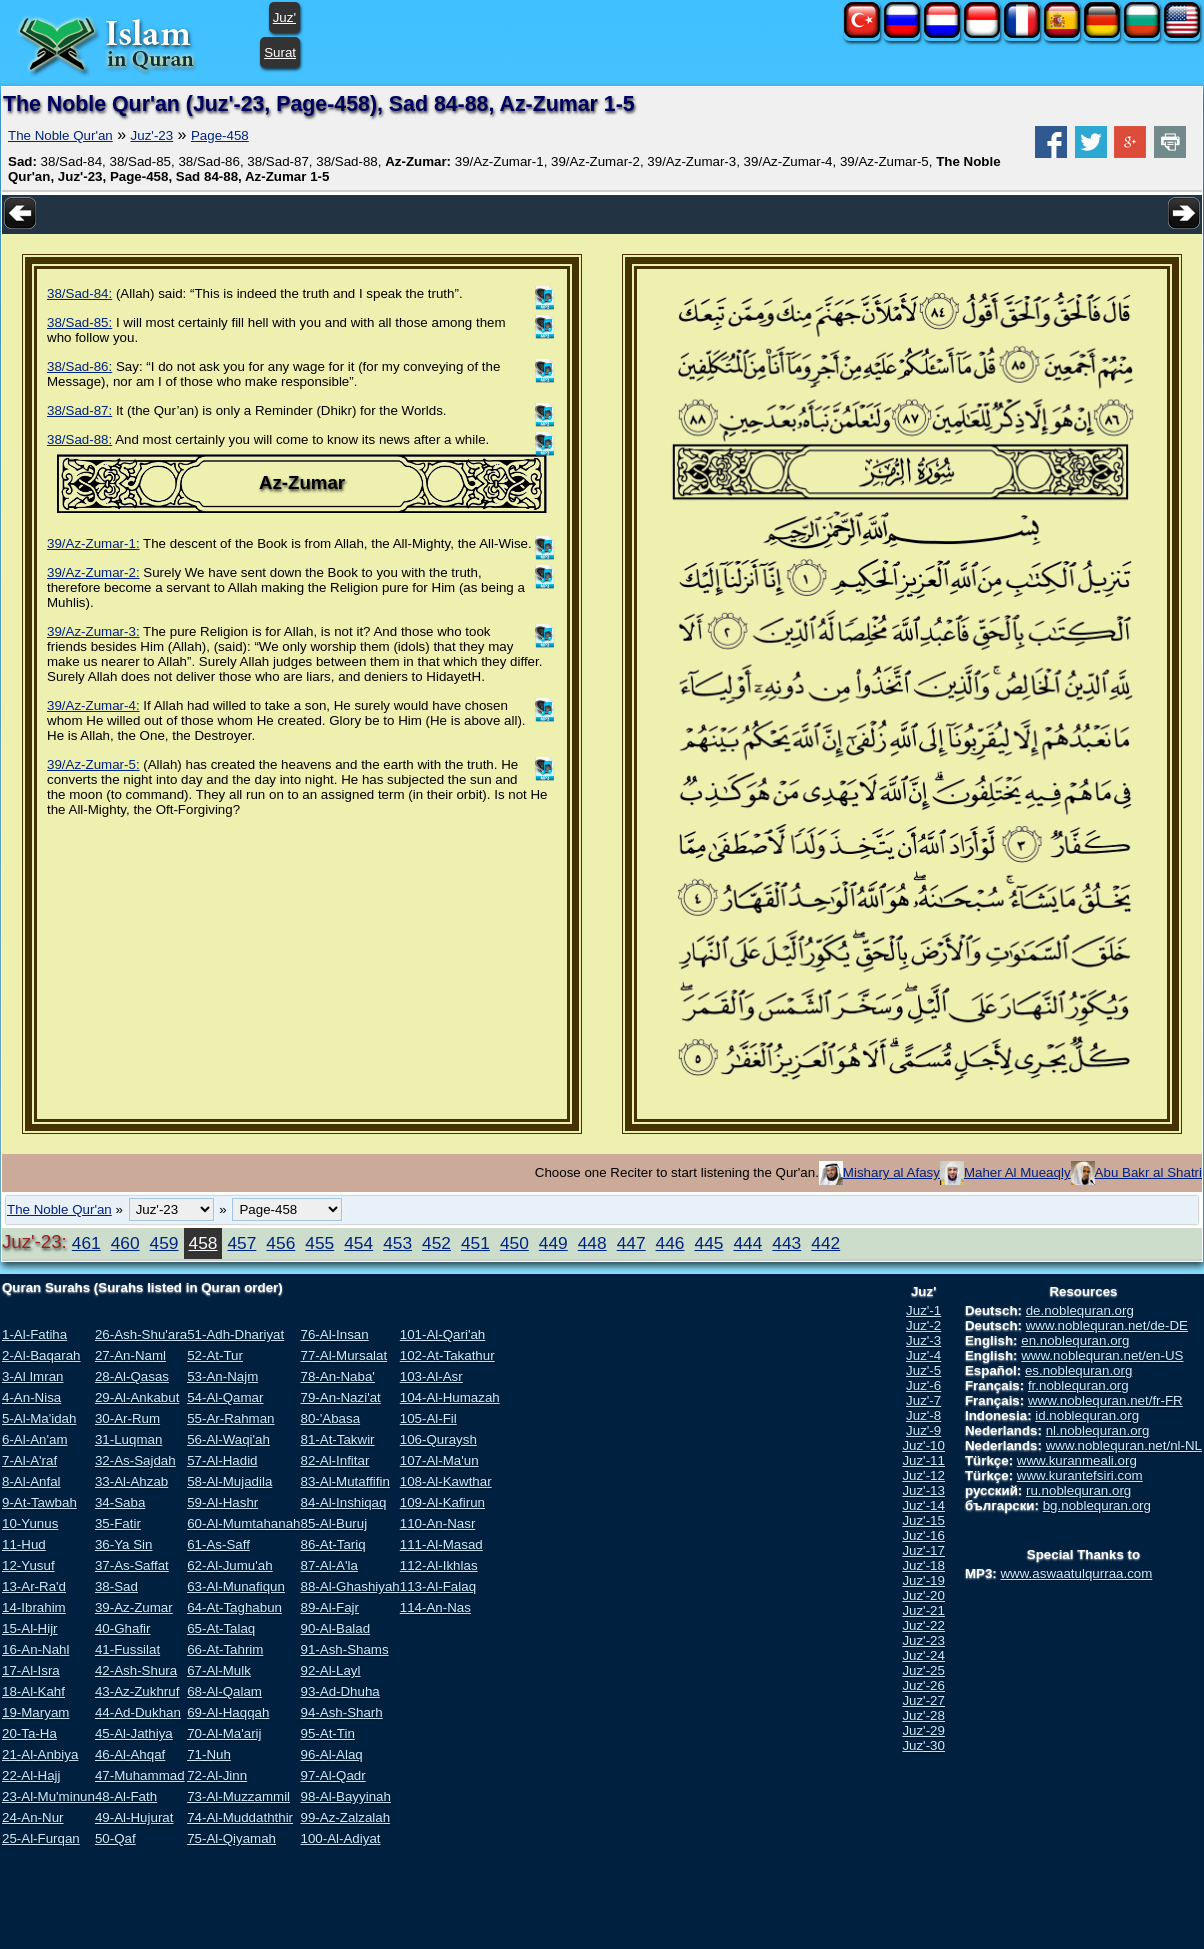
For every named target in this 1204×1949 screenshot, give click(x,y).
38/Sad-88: (79, 439)
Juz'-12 (923, 1475)
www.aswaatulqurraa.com (1076, 1573)
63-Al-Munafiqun (236, 1586)
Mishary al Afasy (891, 1172)
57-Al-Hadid (222, 1460)
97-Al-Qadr (332, 1775)
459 (164, 1243)
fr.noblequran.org (1078, 1385)
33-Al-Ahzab (131, 1481)
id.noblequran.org (1087, 1415)
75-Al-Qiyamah (231, 1838)
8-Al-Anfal (31, 1481)
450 (514, 1243)
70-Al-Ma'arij (224, 1733)
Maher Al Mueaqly (1017, 1172)
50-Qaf (115, 1838)
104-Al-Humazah (450, 1397)
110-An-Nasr (438, 1523)
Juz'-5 (923, 1370)
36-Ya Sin (124, 1544)
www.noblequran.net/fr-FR (1105, 1400)
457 (241, 1243)
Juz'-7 (923, 1400)
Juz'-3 (923, 1340)
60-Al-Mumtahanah (243, 1523)
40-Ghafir (123, 1628)
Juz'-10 (923, 1445)
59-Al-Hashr (222, 1502)
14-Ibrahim (34, 1607)
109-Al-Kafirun (442, 1502)
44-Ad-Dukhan (138, 1712)
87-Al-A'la (328, 1565)
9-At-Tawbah (39, 1502)
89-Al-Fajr (329, 1607)
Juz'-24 (923, 1655)
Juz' (284, 17)
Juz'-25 (923, 1670)
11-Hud (24, 1544)
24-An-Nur (32, 1817)
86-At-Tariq (332, 1544)
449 (553, 1243)
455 (319, 1243)
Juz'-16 (923, 1535)
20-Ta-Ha (29, 1733)
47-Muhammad (140, 1775)
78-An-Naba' (337, 1376)
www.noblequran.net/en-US (1102, 1355)
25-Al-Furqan (41, 1838)
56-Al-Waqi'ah (228, 1439)
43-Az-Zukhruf (137, 1691)
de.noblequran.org (1080, 1310)
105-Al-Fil (428, 1418)
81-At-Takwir (337, 1439)
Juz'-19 (923, 1580)
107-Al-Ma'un (439, 1460)
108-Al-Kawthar (446, 1481)
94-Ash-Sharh (341, 1712)
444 (747, 1243)
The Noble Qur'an (60, 135)
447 (631, 1243)
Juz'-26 (923, 1685)
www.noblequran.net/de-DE (1107, 1325)
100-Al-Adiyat (340, 1838)
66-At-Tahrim (225, 1649)
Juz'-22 (923, 1625)
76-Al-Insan (334, 1334)
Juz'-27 (923, 1700)
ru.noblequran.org (1078, 1490)
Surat (280, 52)
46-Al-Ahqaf (130, 1754)
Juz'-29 (923, 1730)
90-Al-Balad (335, 1628)
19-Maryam (35, 1712)
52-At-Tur (215, 1355)
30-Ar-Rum (127, 1418)
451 (475, 1243)
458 (203, 1243)
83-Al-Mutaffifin (344, 1481)
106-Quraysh (438, 1439)
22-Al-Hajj (31, 1775)
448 (592, 1243)
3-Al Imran (32, 1376)
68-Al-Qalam (224, 1691)
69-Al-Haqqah (228, 1712)
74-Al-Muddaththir (240, 1817)
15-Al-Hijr (30, 1628)
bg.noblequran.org (1097, 1505)
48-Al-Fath (126, 1796)
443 (786, 1243)
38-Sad (116, 1586)
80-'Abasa (330, 1418)
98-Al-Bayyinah (345, 1796)
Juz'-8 (923, 1415)
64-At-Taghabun (234, 1607)
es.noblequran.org (1078, 1370)
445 (709, 1243)
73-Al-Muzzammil (238, 1796)
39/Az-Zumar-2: (93, 572)
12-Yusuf (28, 1565)
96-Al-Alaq (331, 1754)
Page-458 (220, 135)
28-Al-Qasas (132, 1376)
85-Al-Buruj (333, 1523)
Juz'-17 (923, 1550)
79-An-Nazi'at (340, 1397)
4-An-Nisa (31, 1397)
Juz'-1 (923, 1310)
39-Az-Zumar (134, 1607)
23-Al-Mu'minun (48, 1796)
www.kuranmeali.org (1077, 1460)
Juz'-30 (923, 1745)
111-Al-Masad (441, 1544)
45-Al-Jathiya (134, 1733)
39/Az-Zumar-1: (93, 543)
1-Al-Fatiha (34, 1334)
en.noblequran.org (1075, 1340)
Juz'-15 (923, 1520)
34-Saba (120, 1502)
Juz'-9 (923, 1430)
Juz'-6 (923, 1385)
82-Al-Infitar (334, 1460)
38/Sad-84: (79, 293)
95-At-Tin (327, 1733)
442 (825, 1243)
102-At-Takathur (447, 1355)
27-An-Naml (130, 1355)
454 (358, 1243)
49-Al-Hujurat (134, 1817)
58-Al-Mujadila (229, 1481)
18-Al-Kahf (33, 1691)
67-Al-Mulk (219, 1670)
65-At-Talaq (221, 1628)
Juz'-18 (923, 1565)
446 (670, 1243)
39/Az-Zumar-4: (93, 705)
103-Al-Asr (431, 1376)
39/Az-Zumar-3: (93, 631)
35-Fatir (118, 1523)
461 (86, 1243)
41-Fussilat (127, 1649)
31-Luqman (128, 1439)
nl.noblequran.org (1098, 1430)
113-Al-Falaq (438, 1586)
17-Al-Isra (31, 1670)
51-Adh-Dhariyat (235, 1334)
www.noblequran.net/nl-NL (1124, 1445)
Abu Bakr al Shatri (1148, 1172)
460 (125, 1243)
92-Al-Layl (330, 1670)
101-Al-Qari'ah (443, 1334)
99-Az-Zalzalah (345, 1817)
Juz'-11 (923, 1460)
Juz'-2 (923, 1325)
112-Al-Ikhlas (439, 1565)
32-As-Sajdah (135, 1460)
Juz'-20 (923, 1595)
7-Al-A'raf (29, 1460)
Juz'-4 (923, 1355)
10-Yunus (30, 1523)
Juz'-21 (923, 1610)
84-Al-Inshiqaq (343, 1502)
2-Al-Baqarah (41, 1355)
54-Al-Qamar (225, 1397)
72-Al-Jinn (217, 1775)
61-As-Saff (218, 1544)
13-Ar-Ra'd (34, 1586)
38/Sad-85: (79, 322)
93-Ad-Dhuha (339, 1691)
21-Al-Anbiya (40, 1754)
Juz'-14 (923, 1505)
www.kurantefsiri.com (1080, 1475)
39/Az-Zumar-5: (93, 764)
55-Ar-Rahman (230, 1418)
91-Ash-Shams (344, 1649)
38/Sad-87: (79, 410)
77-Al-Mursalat (343, 1355)
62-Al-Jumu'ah (230, 1565)
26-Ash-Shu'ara (141, 1334)
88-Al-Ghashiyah (349, 1586)
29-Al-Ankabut (137, 1397)
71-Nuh (209, 1754)
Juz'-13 (923, 1490)
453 (397, 1243)
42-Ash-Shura (136, 1670)
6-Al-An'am (35, 1439)
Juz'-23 (152, 135)
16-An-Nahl (35, 1649)
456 (280, 1243)
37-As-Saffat (132, 1565)
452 (436, 1243)
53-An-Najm (222, 1376)
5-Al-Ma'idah (39, 1418)
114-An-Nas (435, 1607)
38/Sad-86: (79, 366)
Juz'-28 (923, 1715)
